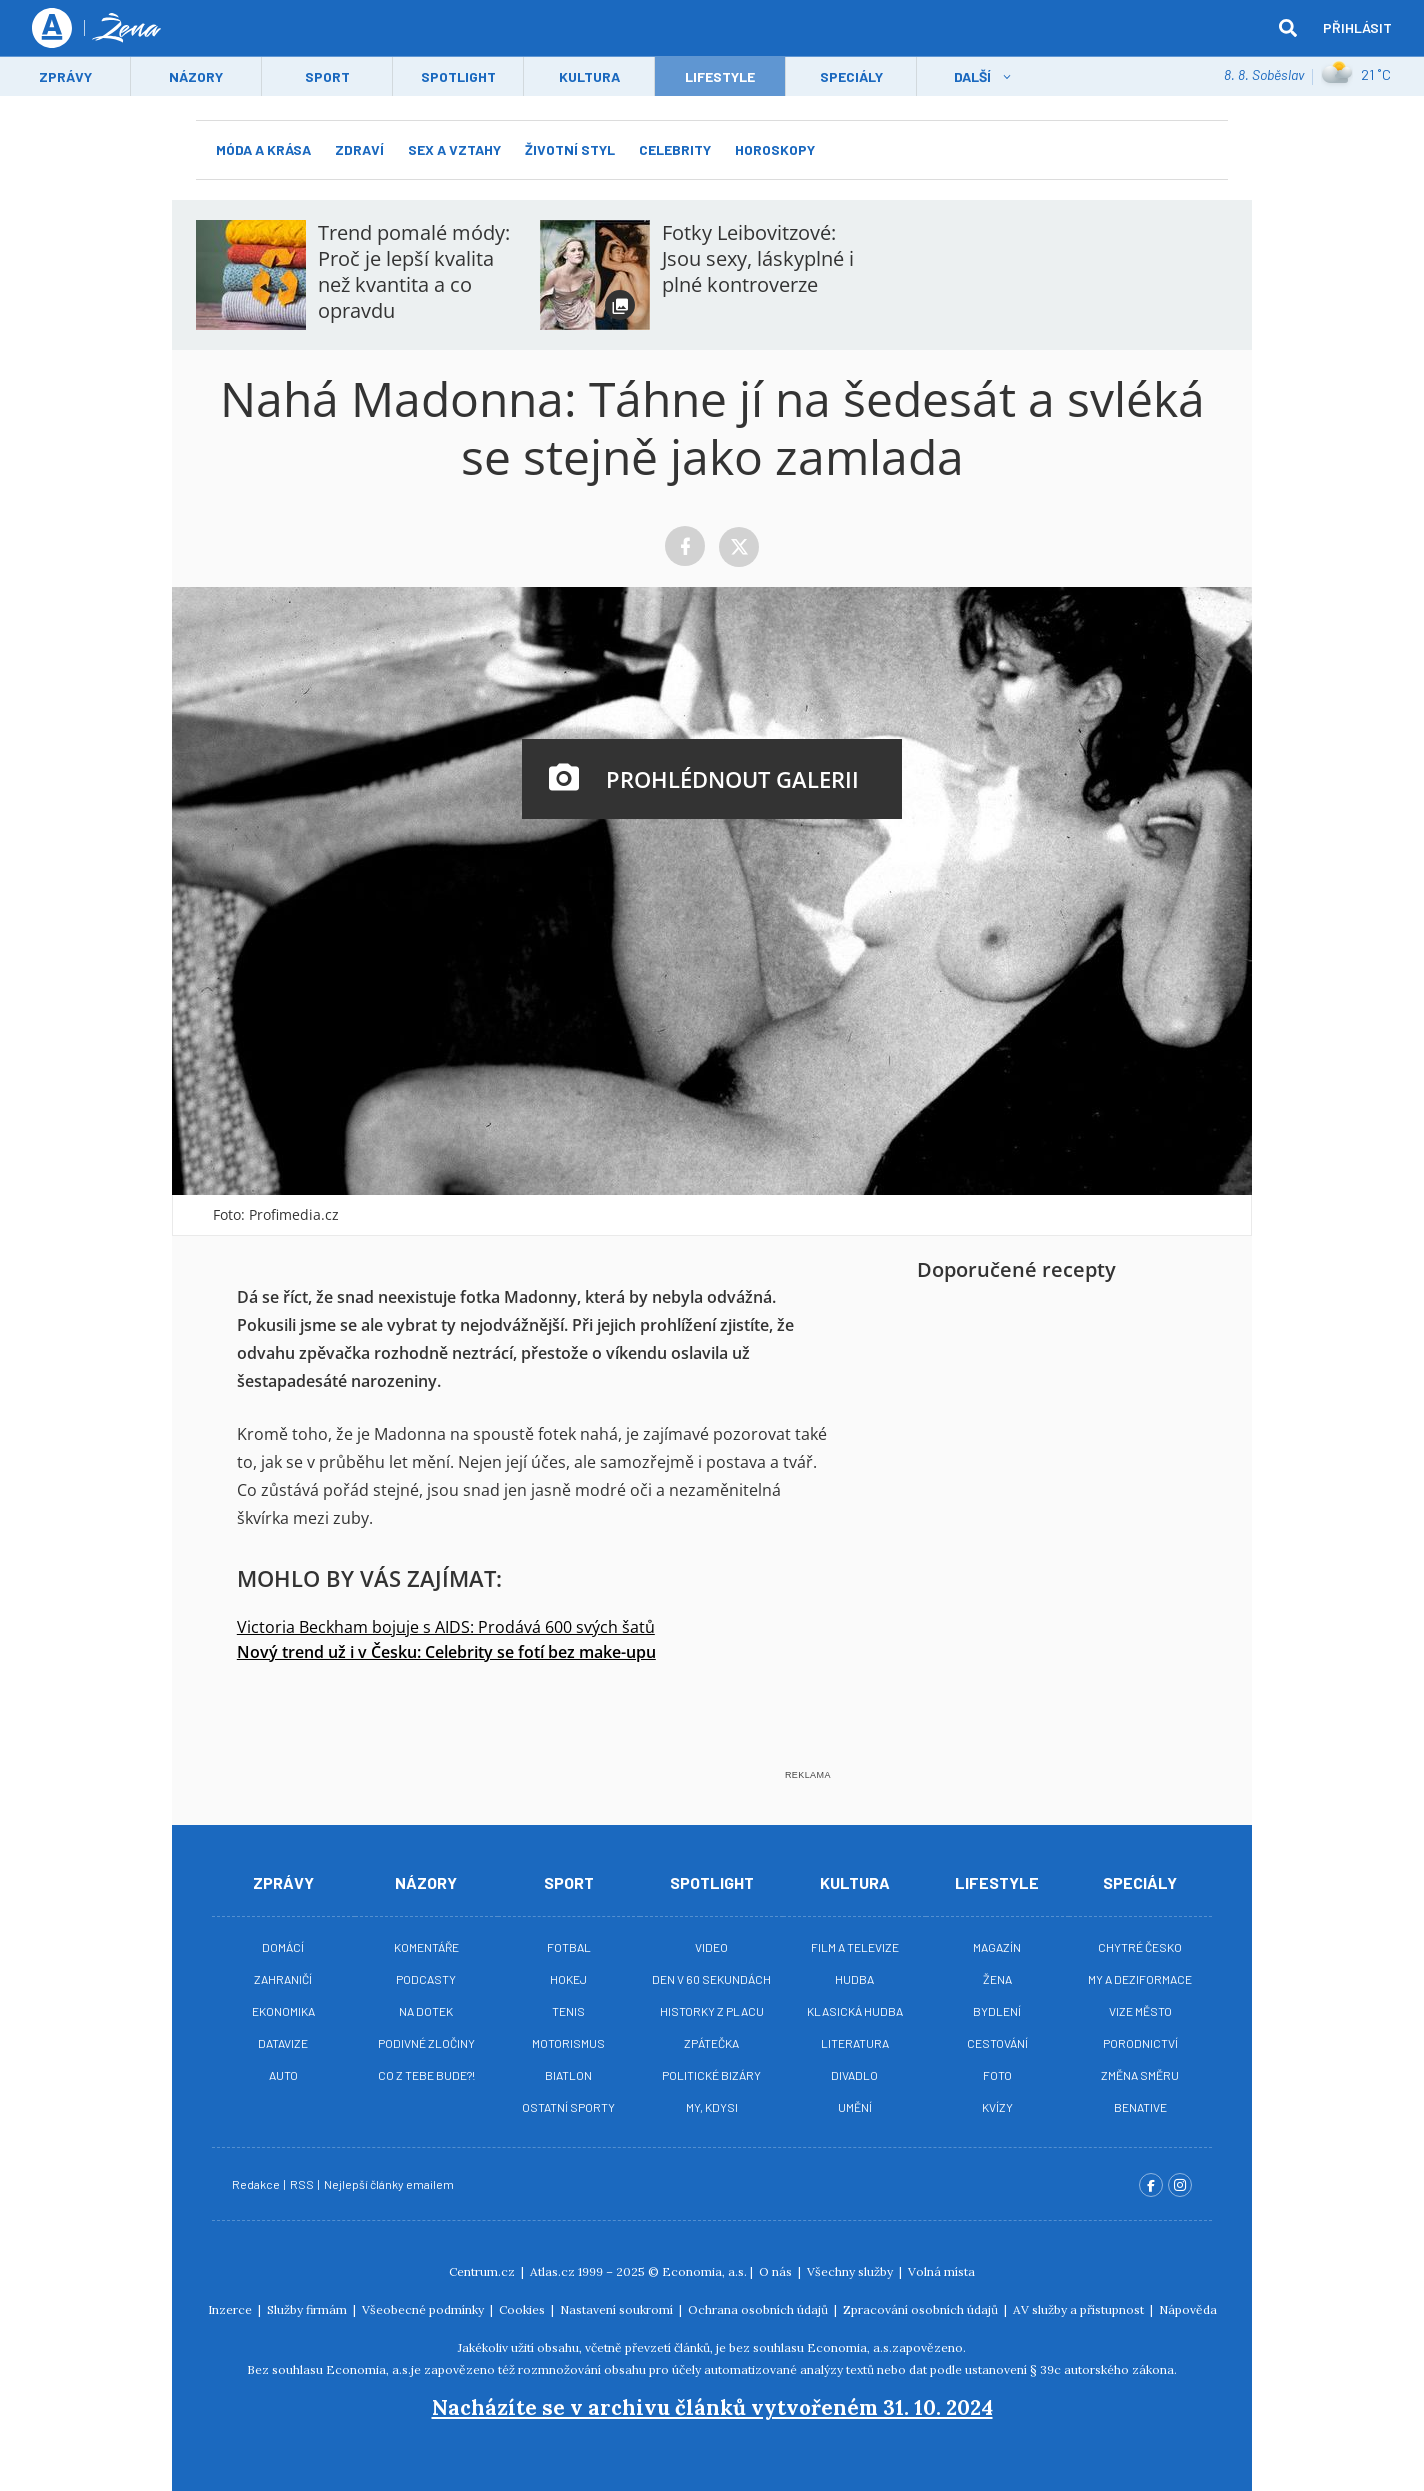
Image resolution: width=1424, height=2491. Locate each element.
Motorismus (568, 2043)
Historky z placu (712, 2011)
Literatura (855, 2043)
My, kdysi (712, 2107)
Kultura (589, 76)
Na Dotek (426, 2011)
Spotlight (458, 76)
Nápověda (1188, 2309)
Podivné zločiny (426, 2043)
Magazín (997, 1947)
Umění (855, 2107)
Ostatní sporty (568, 2107)
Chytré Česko (1140, 1947)
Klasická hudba (855, 2011)
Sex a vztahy (454, 149)
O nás (777, 2271)
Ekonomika (283, 2011)
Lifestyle (997, 1882)
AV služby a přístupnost (1080, 2309)
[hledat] (1288, 28)
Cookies (523, 2309)
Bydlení (997, 2011)
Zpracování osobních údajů (922, 2309)
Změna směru (1140, 2075)
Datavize (283, 2043)
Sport (327, 76)
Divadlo (854, 2075)
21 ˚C (1356, 75)
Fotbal (569, 1947)
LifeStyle (720, 76)
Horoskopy (775, 149)
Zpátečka (711, 2043)
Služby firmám (308, 2309)
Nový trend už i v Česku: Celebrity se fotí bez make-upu (446, 1652)
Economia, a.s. (704, 2271)
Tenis (568, 2011)
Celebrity (675, 149)
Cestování (997, 2043)
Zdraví (359, 149)
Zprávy (65, 76)
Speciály (851, 76)
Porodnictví (1140, 2043)
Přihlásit (1357, 27)
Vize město (1140, 2011)
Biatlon (568, 2075)
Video (711, 1947)
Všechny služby (851, 2271)
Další (972, 76)
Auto (283, 2075)
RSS (303, 2184)
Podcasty (426, 1979)
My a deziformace (1140, 1979)
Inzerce (231, 2309)
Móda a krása (263, 149)
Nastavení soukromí (618, 2309)
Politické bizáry (711, 2075)
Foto (997, 2075)
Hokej (568, 1979)
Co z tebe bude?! (426, 2075)
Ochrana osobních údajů (759, 2309)
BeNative (1140, 2107)
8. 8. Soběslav (1264, 74)
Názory (196, 76)
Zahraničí (283, 1979)
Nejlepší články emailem (390, 2184)
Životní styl (570, 149)
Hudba (854, 1979)
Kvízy (997, 2107)
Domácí (283, 1947)
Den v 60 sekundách (711, 1979)
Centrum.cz (483, 2271)
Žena (997, 1979)
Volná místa (941, 2271)
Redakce (257, 2184)
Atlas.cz (552, 2271)
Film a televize (855, 1947)
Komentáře (426, 1947)
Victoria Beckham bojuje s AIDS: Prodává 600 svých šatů (446, 1627)
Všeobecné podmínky (424, 2309)
